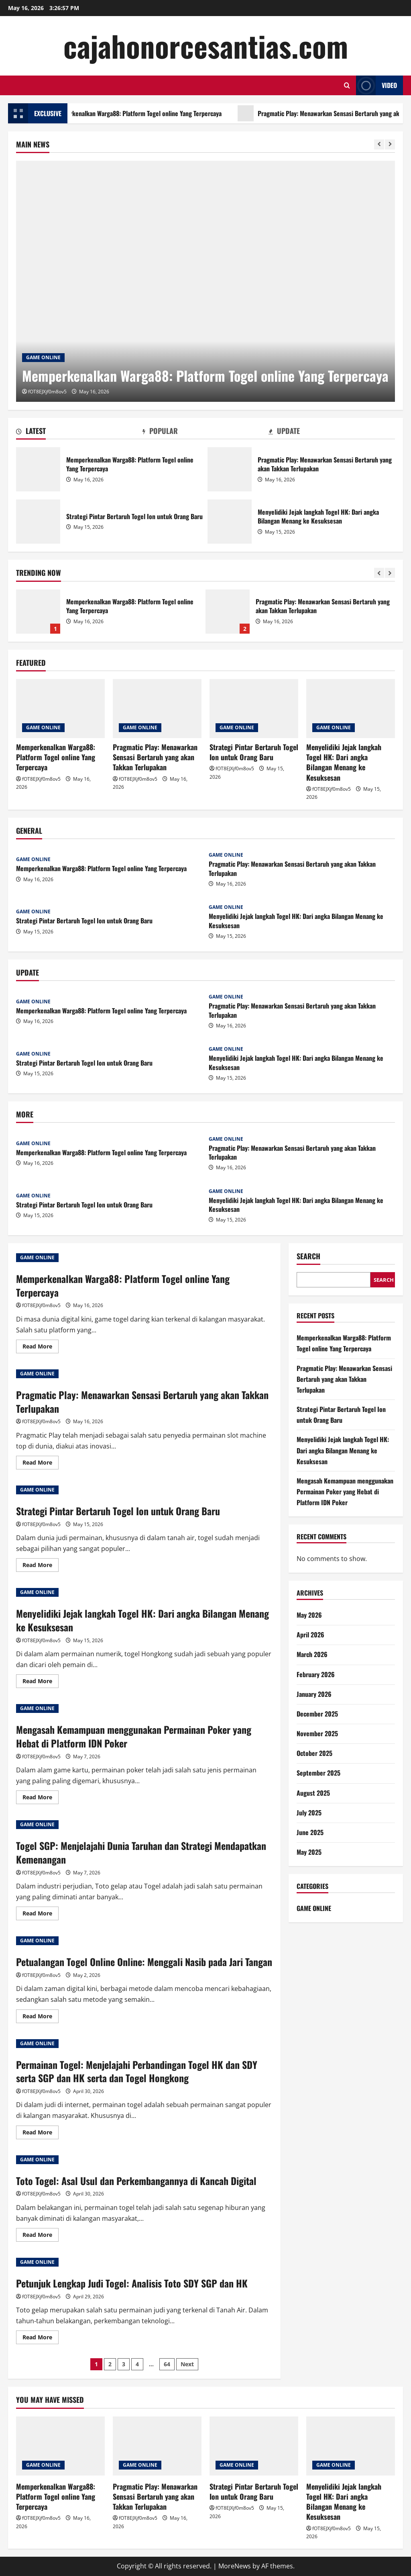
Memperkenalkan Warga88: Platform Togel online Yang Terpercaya (155, 113)
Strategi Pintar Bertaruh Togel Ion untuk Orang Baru (38, 521)
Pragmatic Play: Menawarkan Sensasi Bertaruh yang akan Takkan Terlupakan (230, 469)
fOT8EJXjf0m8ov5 (47, 391)
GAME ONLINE (43, 357)
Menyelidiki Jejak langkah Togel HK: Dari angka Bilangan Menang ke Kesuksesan (230, 521)
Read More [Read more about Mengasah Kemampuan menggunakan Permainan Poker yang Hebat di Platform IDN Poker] (40, 1798)
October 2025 (314, 1753)
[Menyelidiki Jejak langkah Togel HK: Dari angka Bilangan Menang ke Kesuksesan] (350, 708)
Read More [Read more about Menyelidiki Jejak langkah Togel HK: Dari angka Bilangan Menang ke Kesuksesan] (40, 1682)
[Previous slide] (379, 144)
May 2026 (309, 1615)
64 (167, 2364)
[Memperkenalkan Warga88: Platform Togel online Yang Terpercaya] (205, 281)
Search (308, 1256)
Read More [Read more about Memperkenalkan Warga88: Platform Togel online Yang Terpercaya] (40, 1347)
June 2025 (310, 1832)
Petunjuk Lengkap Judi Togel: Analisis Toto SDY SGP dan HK (132, 2283)
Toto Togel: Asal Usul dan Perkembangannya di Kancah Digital (136, 2180)
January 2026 (314, 1694)
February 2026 (316, 1674)
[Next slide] (390, 144)
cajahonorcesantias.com (205, 45)
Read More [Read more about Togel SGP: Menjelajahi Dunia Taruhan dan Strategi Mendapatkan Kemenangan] (40, 1914)
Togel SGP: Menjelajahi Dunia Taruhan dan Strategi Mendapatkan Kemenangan (141, 1852)
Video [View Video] (376, 85)
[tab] (79, 432)
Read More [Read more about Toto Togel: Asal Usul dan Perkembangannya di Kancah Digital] (40, 2236)
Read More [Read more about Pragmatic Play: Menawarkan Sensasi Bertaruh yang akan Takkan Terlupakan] (40, 1463)
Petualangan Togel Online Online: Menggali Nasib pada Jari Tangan (144, 1961)
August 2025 (313, 1793)
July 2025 (309, 1812)
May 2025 (309, 1852)
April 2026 (310, 1634)
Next (187, 2364)
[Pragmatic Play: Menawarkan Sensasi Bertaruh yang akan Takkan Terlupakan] (157, 708)
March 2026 (312, 1654)
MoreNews (234, 2566)
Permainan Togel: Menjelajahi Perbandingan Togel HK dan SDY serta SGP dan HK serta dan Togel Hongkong (136, 2071)
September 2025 (318, 1773)
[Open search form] (347, 85)
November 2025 (317, 1733)
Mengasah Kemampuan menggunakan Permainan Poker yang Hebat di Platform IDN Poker (133, 1736)
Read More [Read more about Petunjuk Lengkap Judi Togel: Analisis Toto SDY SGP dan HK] (40, 2338)
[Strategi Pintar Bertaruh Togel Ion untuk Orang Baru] (254, 708)
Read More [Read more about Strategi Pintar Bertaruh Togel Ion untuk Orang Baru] (40, 1566)
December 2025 (317, 1714)
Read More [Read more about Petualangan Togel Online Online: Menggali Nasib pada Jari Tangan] (40, 2017)
